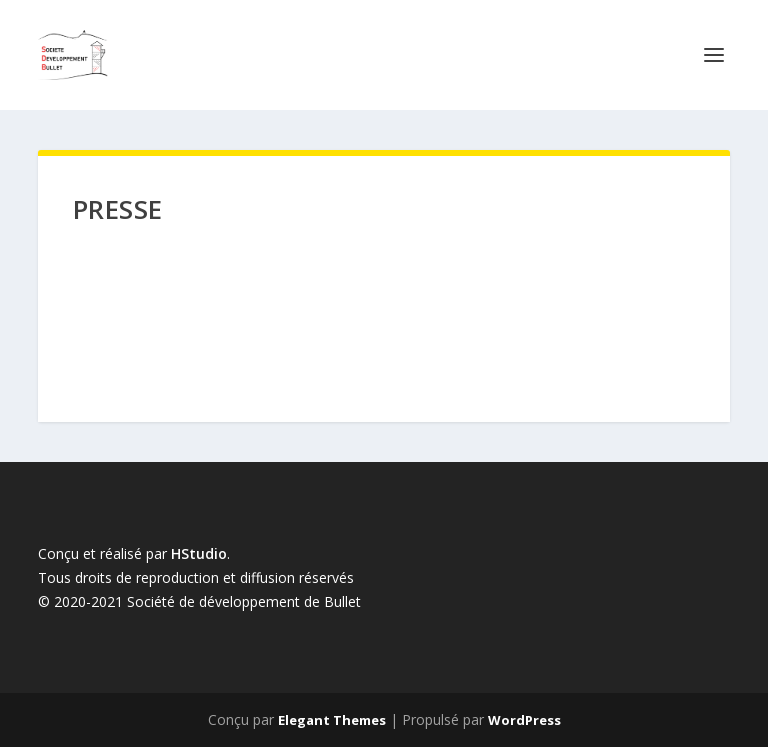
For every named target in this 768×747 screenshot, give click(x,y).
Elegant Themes (332, 720)
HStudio (199, 553)
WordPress (524, 720)
